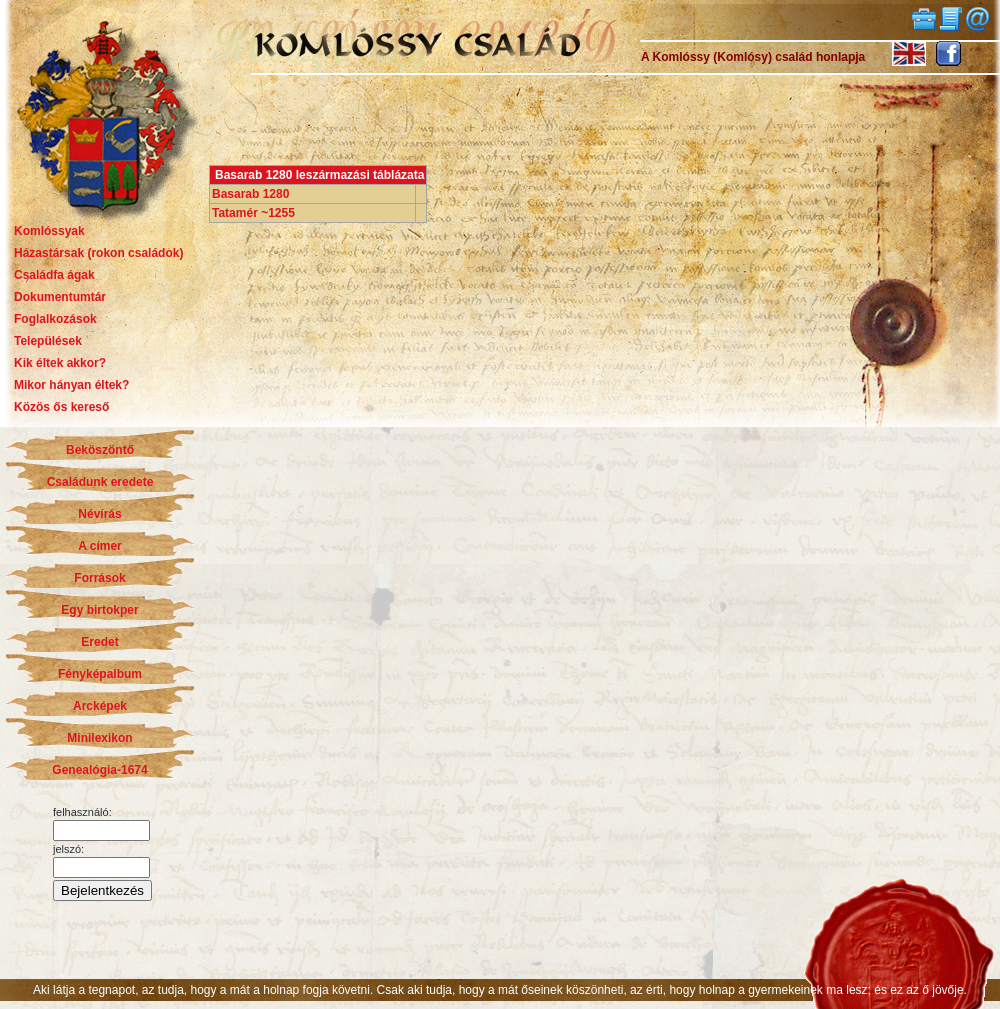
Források (99, 578)
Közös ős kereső (61, 407)
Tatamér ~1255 (253, 213)
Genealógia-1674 (99, 770)
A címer (100, 546)
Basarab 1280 (250, 194)
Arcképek (100, 706)
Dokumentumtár (60, 297)
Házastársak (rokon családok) (98, 253)
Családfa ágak (54, 275)
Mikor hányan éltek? (71, 385)
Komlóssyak (49, 231)
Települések (48, 341)
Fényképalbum (100, 674)
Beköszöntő (100, 450)
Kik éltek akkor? (60, 363)
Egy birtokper (99, 610)
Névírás (99, 514)
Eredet (99, 642)
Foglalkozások (55, 319)
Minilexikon (99, 738)
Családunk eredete (100, 482)
